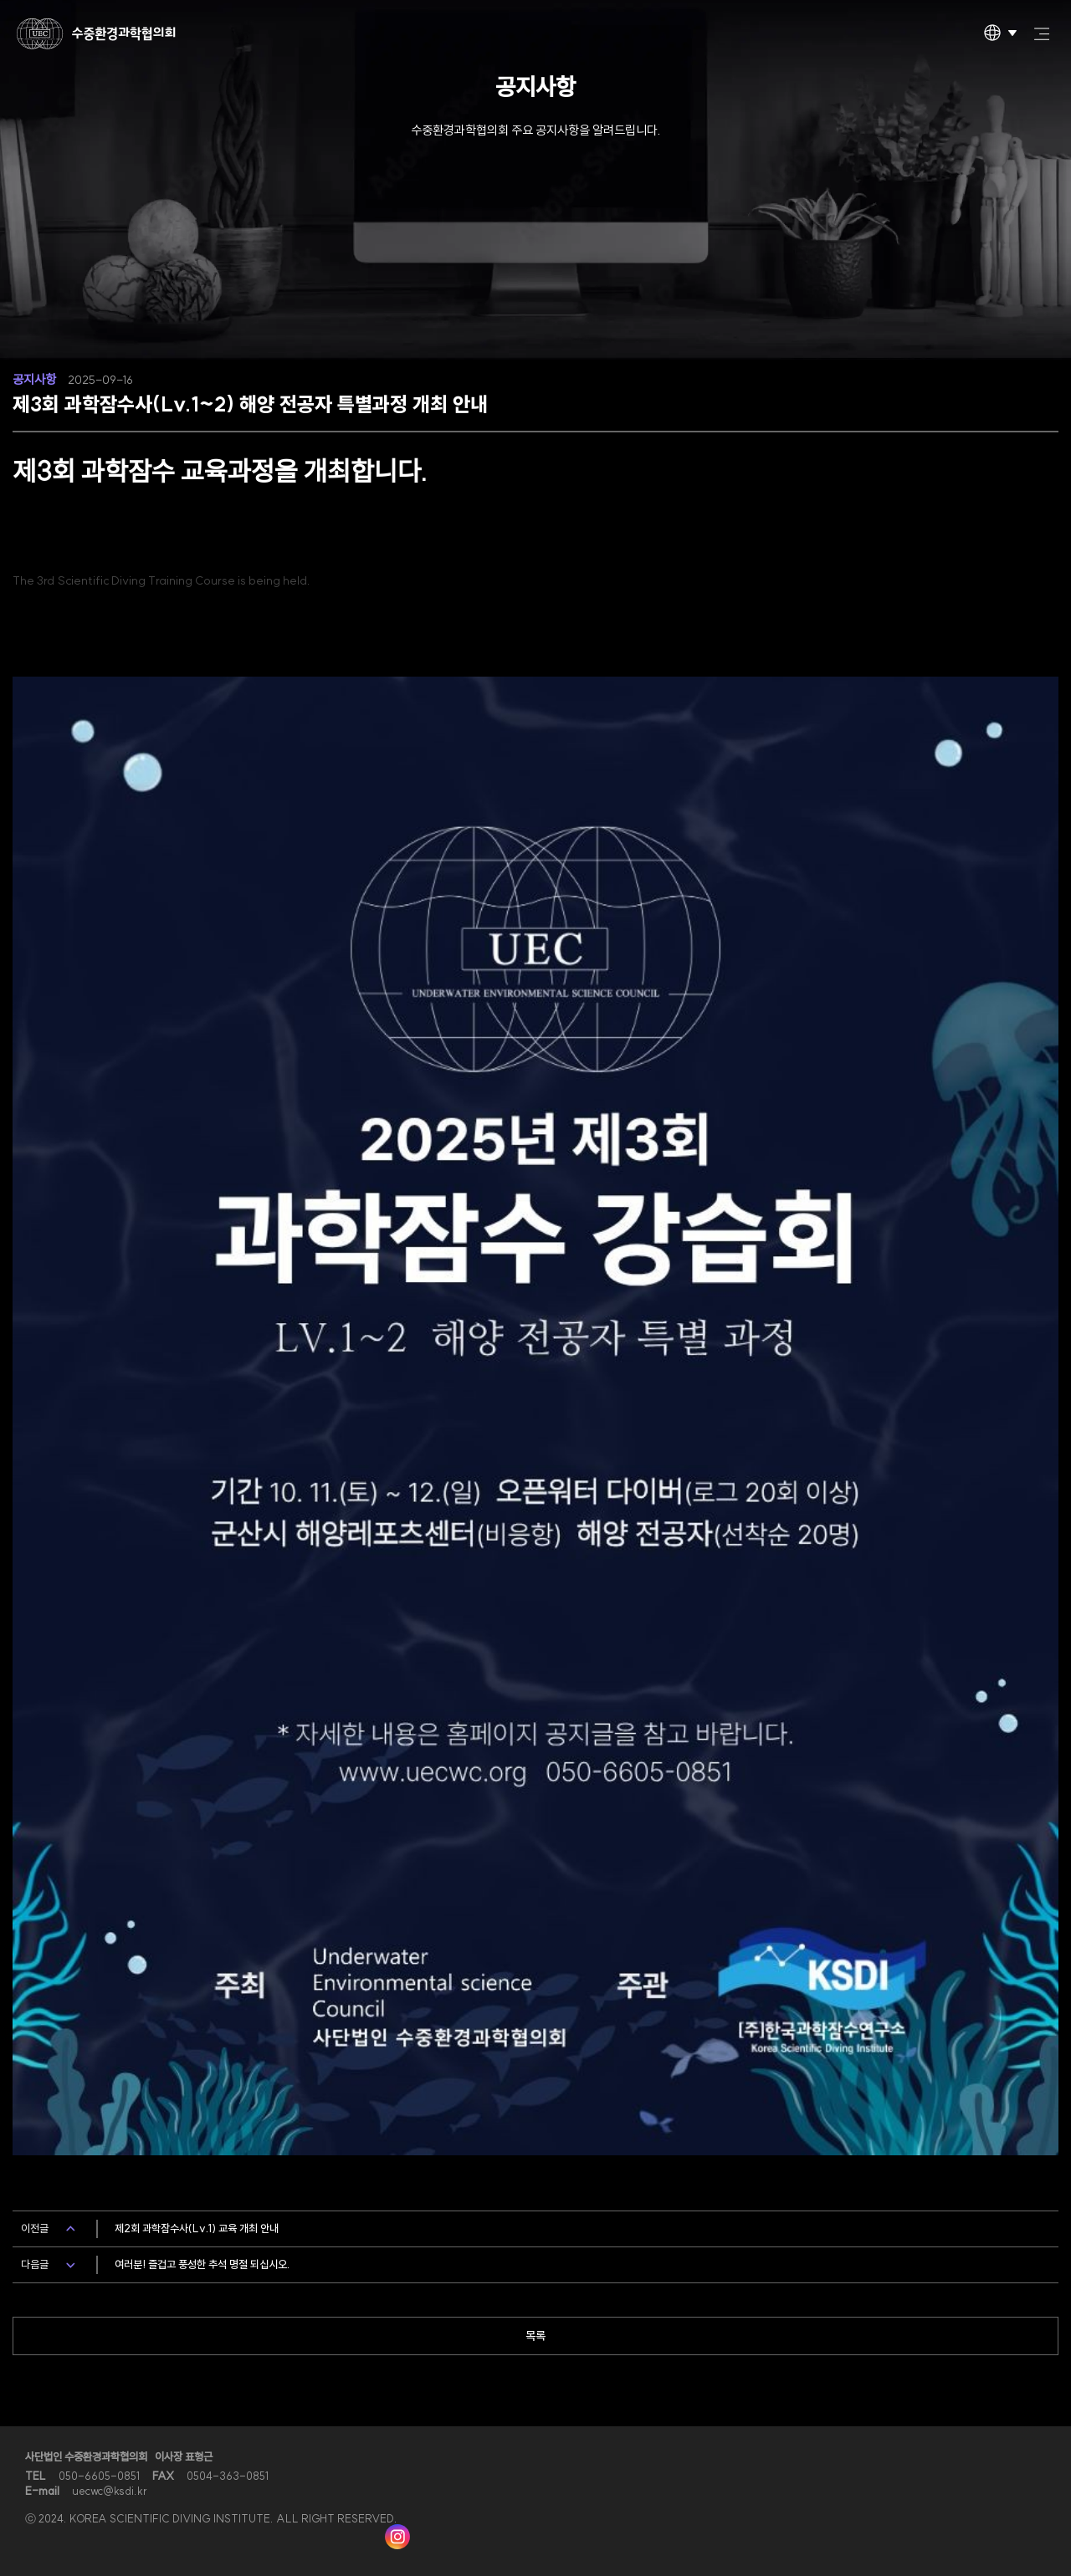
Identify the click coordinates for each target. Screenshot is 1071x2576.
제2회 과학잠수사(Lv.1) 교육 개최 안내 (197, 2228)
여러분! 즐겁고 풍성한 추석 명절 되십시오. (202, 2264)
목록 (535, 2335)
